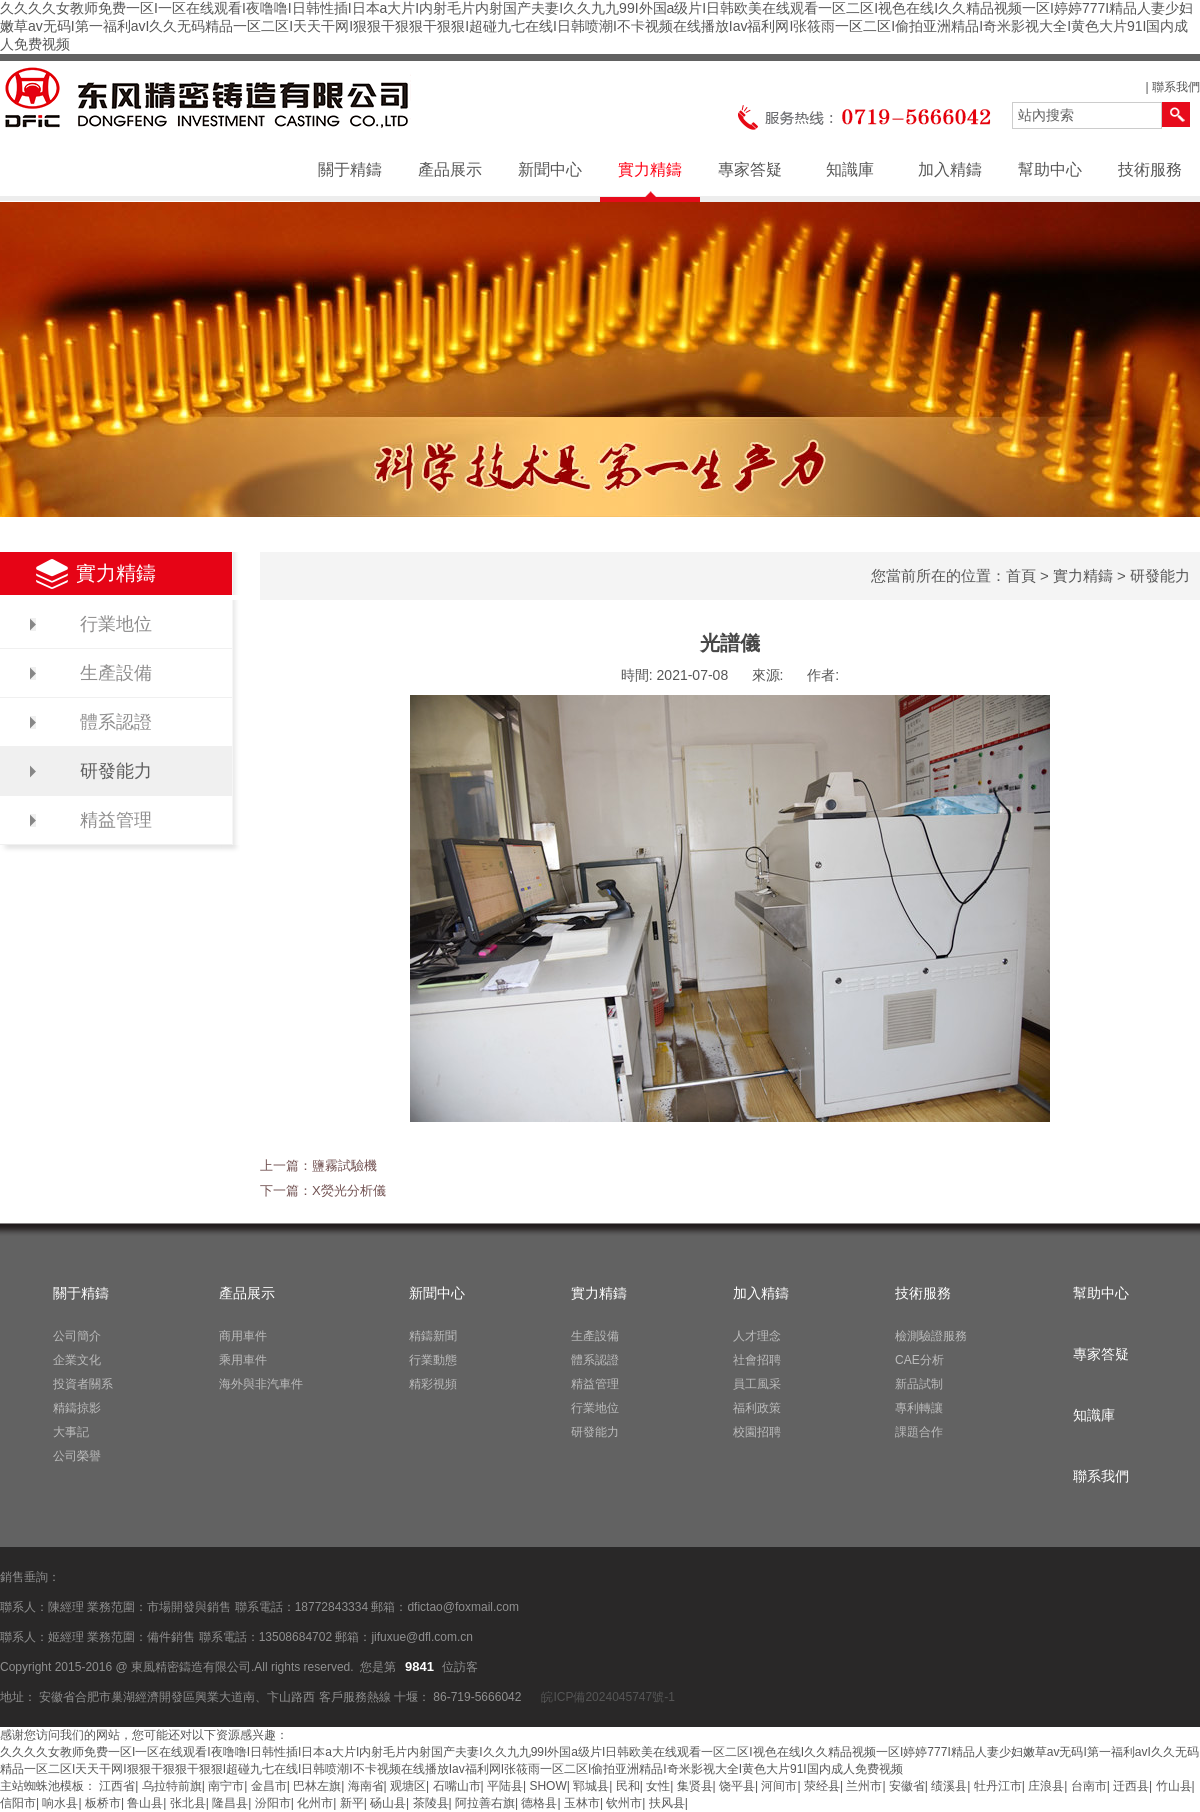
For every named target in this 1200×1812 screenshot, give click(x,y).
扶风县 (667, 1803)
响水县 (60, 1803)
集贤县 (695, 1786)
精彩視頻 (433, 1384)
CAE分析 (919, 1360)
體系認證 (116, 722)
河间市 (779, 1786)
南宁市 (226, 1786)
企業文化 (77, 1360)
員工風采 (757, 1384)
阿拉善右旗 (485, 1803)
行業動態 (433, 1360)
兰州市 (864, 1786)
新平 (352, 1803)
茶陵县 (431, 1803)
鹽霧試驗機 (344, 1165)
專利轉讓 (919, 1408)
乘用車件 (243, 1360)
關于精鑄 (350, 169)
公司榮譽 (77, 1456)
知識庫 (850, 169)
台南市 (1089, 1786)
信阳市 (18, 1803)
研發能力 (116, 771)
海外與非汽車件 (261, 1384)
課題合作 (919, 1432)
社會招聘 (757, 1360)
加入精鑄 (950, 169)
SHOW (547, 1786)
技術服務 (1150, 169)
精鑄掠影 (77, 1408)
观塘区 (408, 1786)
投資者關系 (83, 1384)
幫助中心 (1050, 169)
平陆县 (505, 1786)
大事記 (71, 1432)
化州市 (315, 1803)
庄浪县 (1046, 1786)
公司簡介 (77, 1336)
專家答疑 (750, 169)
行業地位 (116, 624)
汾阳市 (273, 1803)
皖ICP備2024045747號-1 (606, 1697)
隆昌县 (230, 1803)
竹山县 (1174, 1786)
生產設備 (116, 673)
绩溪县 (949, 1786)
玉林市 (582, 1803)
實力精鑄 (650, 169)
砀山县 (388, 1803)
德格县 (539, 1803)
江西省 (117, 1786)
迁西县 (1131, 1786)
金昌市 (269, 1786)
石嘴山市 (457, 1786)
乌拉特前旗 (172, 1786)
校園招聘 (757, 1432)
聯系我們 (1176, 87)
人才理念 (757, 1336)
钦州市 (624, 1803)
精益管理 (116, 820)
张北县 (188, 1803)
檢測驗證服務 (931, 1336)
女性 (658, 1786)
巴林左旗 (317, 1786)
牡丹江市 (998, 1786)
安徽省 (907, 1786)
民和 (628, 1786)
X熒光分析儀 (349, 1190)
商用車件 (243, 1336)
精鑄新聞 (433, 1336)
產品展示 (450, 169)
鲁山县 (145, 1803)
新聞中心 (550, 169)
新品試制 (919, 1384)
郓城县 (591, 1786)
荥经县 (822, 1786)
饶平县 (737, 1786)
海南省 (366, 1786)
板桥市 (103, 1803)
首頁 (1021, 575)
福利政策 (757, 1408)
